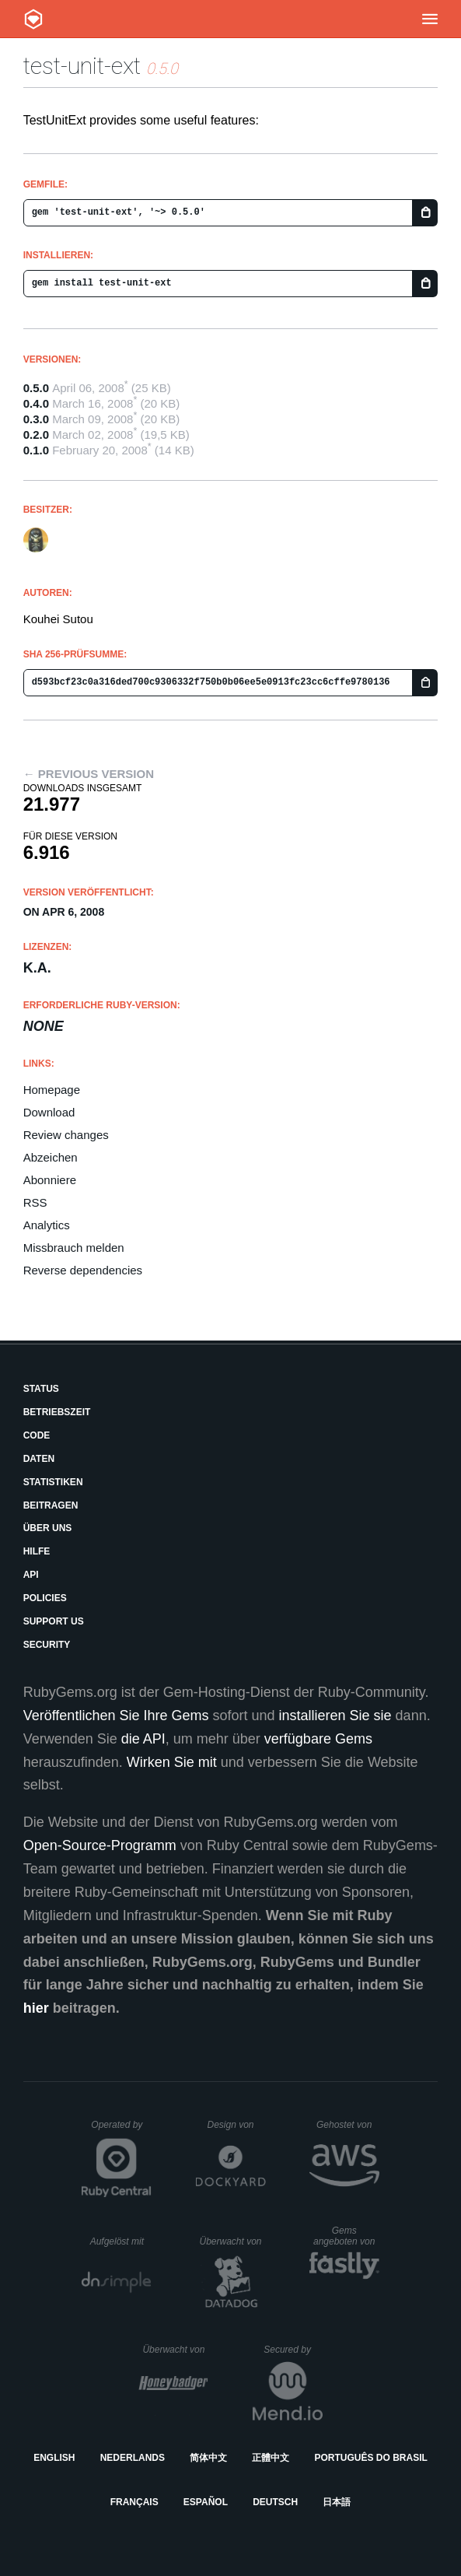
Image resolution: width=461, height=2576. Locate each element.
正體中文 (270, 2457)
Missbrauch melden (73, 1247)
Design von (236, 2124)
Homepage (51, 1089)
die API (143, 1739)
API (31, 1574)
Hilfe (37, 1551)
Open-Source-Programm (99, 1845)
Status (41, 1388)
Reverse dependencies (82, 1270)
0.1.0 (36, 450)
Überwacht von (232, 2241)
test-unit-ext (82, 65)
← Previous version (88, 773)
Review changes (66, 1134)
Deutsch (275, 2502)
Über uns (47, 1528)
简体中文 (208, 2457)
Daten (38, 1458)
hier (36, 2008)
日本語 (337, 2502)
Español (205, 2502)
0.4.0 (36, 403)
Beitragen (51, 1505)
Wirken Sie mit (172, 1762)
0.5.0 (36, 387)
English (54, 2457)
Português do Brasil (371, 2457)
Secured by (293, 2349)
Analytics (46, 1225)
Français (134, 2502)
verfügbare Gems (318, 1739)
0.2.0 (36, 434)
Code (37, 1435)
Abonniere (49, 1179)
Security (47, 1644)
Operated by (121, 2130)
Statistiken (53, 1482)
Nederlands (132, 2457)
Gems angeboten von (346, 2236)
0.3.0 (36, 419)
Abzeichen (50, 1157)
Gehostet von (347, 2124)
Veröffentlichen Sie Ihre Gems (116, 1715)
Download (49, 1112)
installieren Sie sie (335, 1715)
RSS (35, 1202)
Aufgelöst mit (121, 2241)
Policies (45, 1598)
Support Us (53, 1621)
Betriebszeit (57, 1412)
